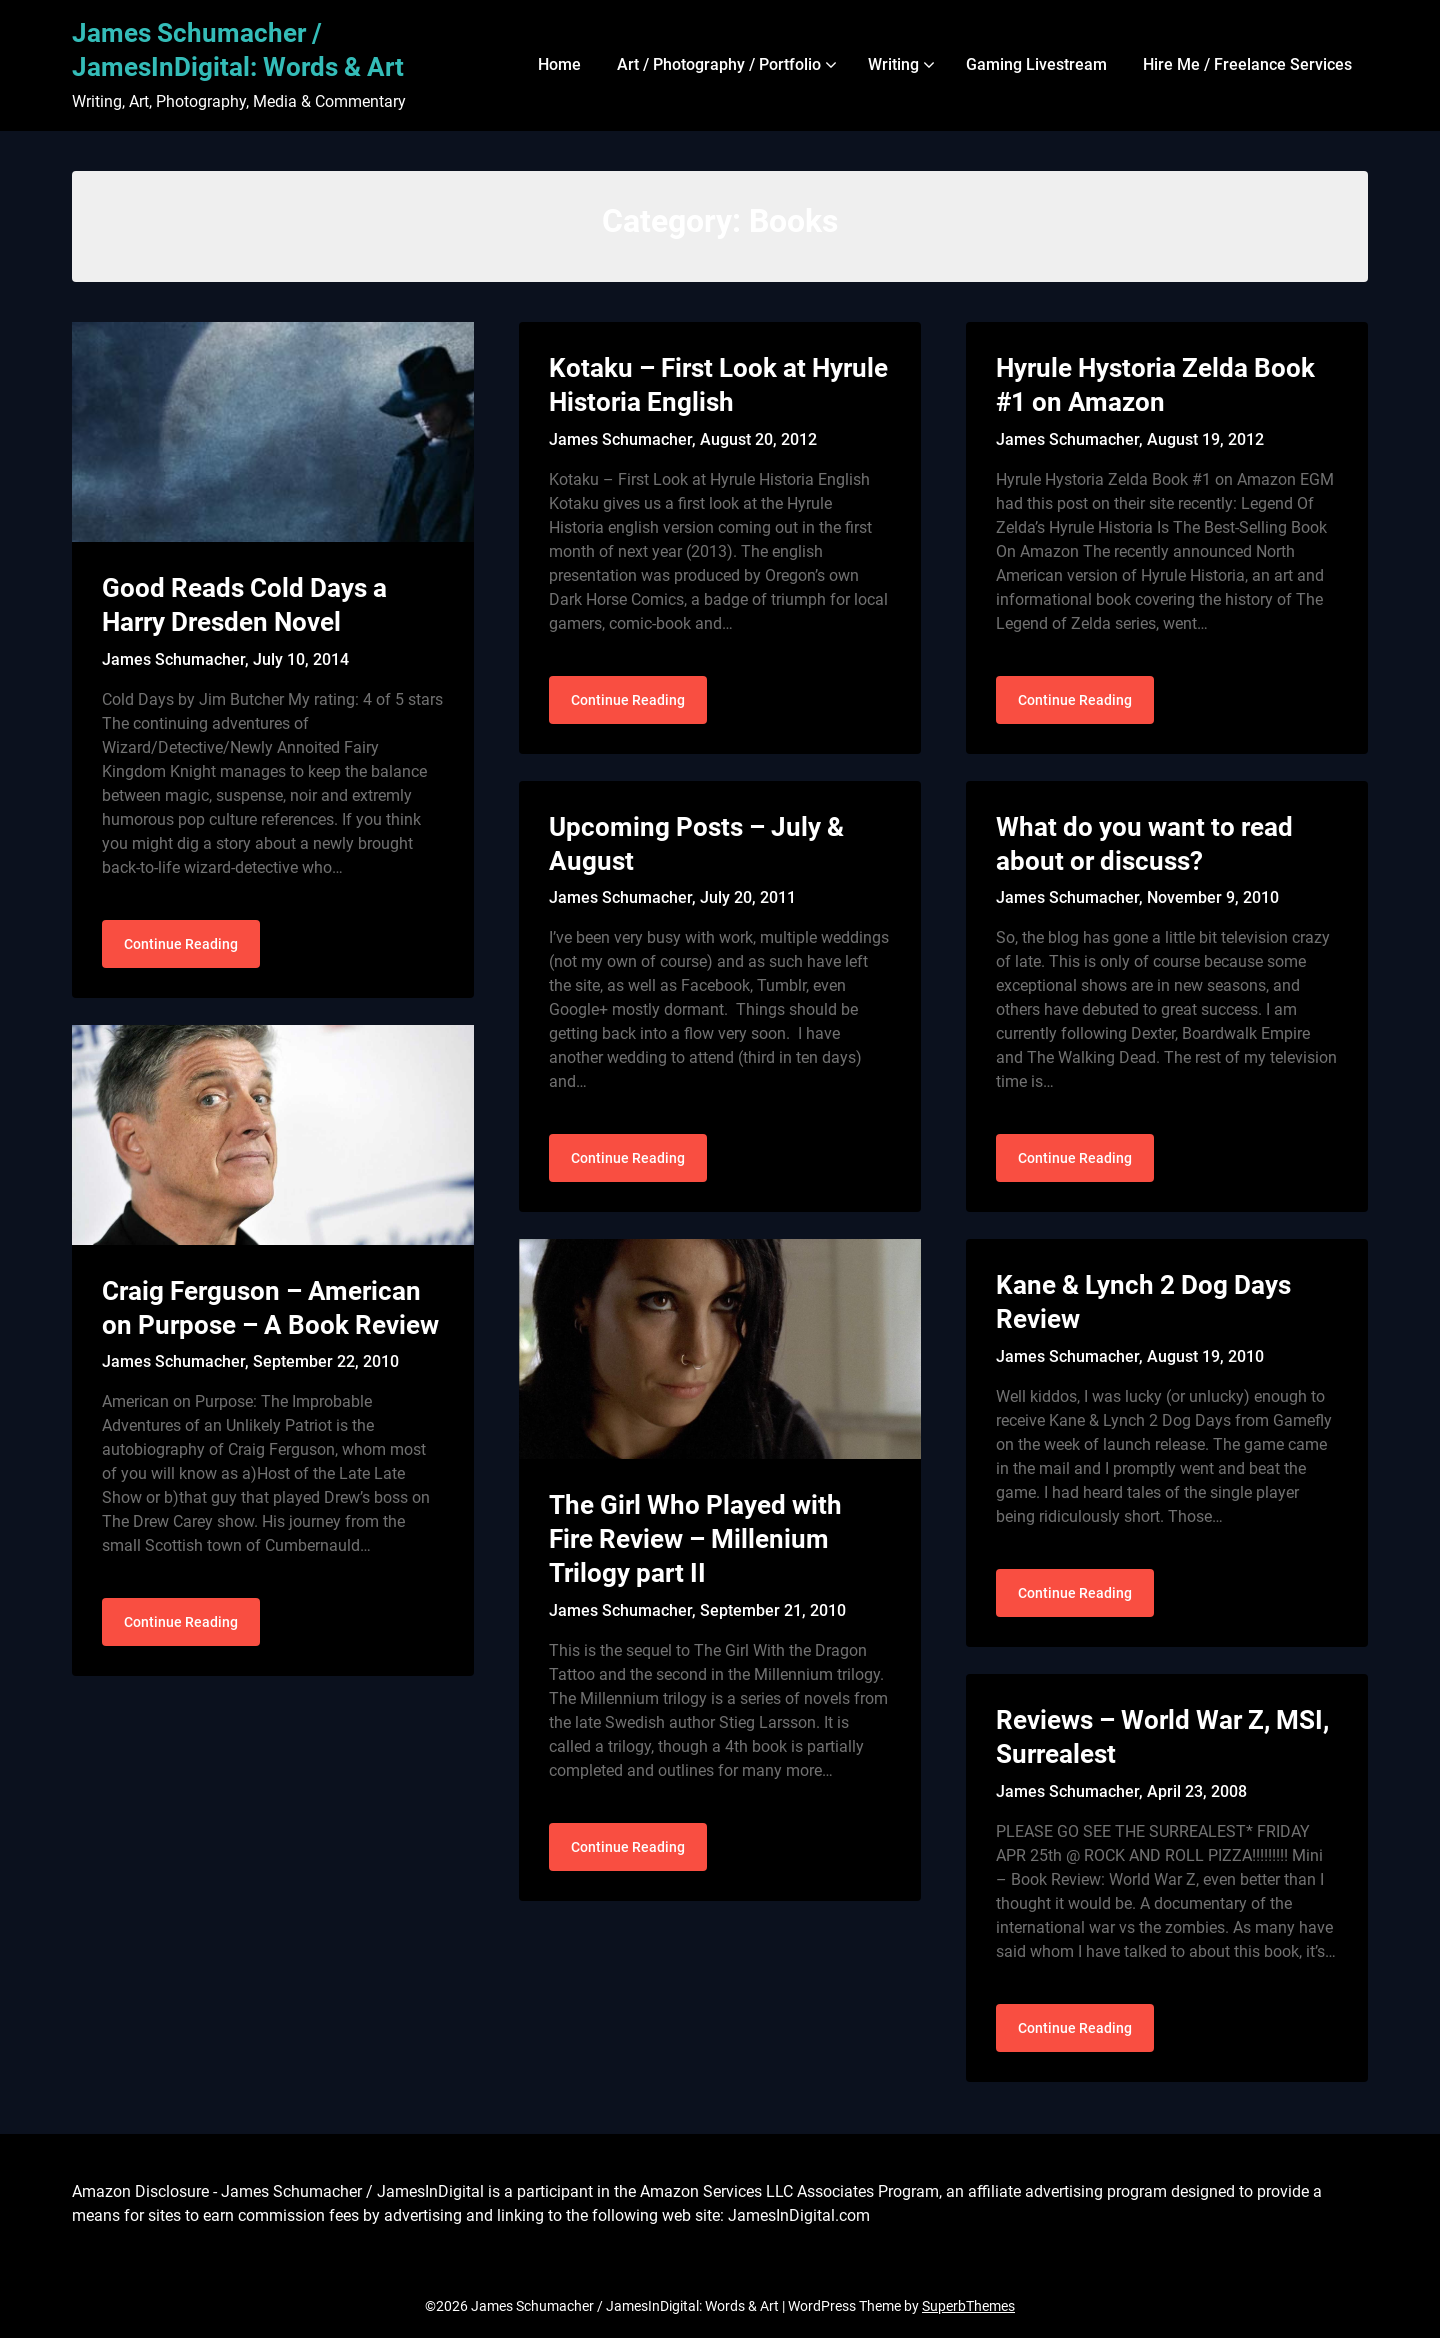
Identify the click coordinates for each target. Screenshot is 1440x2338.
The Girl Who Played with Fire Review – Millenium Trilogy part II (695, 1539)
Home (559, 64)
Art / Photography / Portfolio (719, 64)
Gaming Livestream (1036, 64)
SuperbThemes (968, 2306)
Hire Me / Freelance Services (1247, 64)
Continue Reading (181, 944)
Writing (893, 64)
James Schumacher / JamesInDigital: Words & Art (238, 50)
